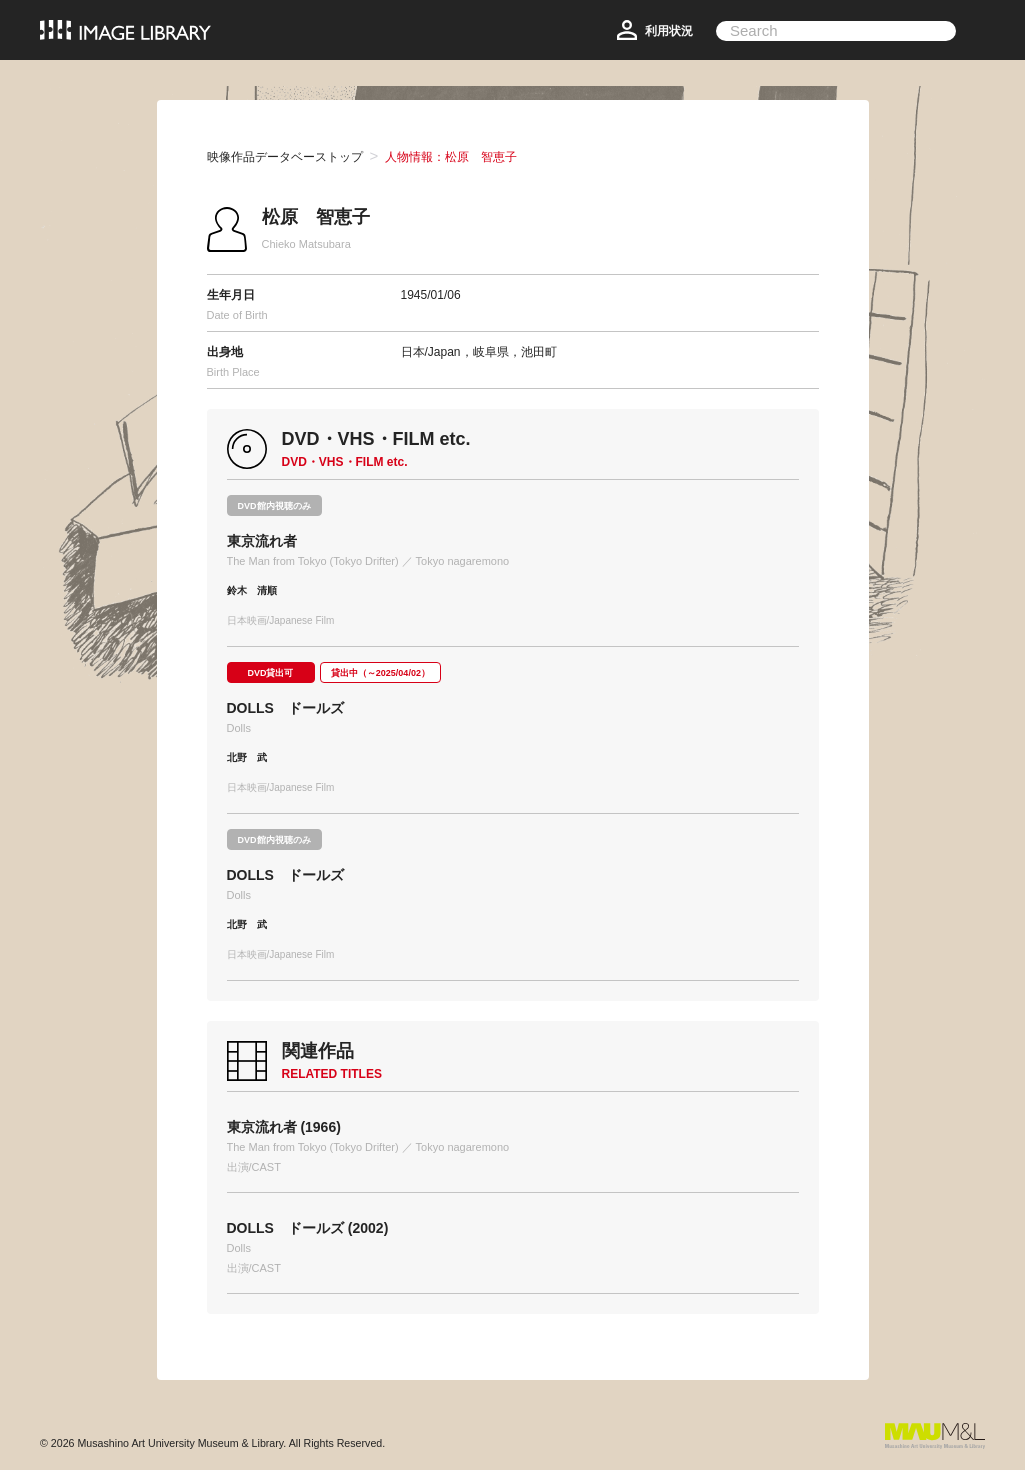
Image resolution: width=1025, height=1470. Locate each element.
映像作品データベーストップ (285, 157)
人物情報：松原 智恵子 (451, 157)
